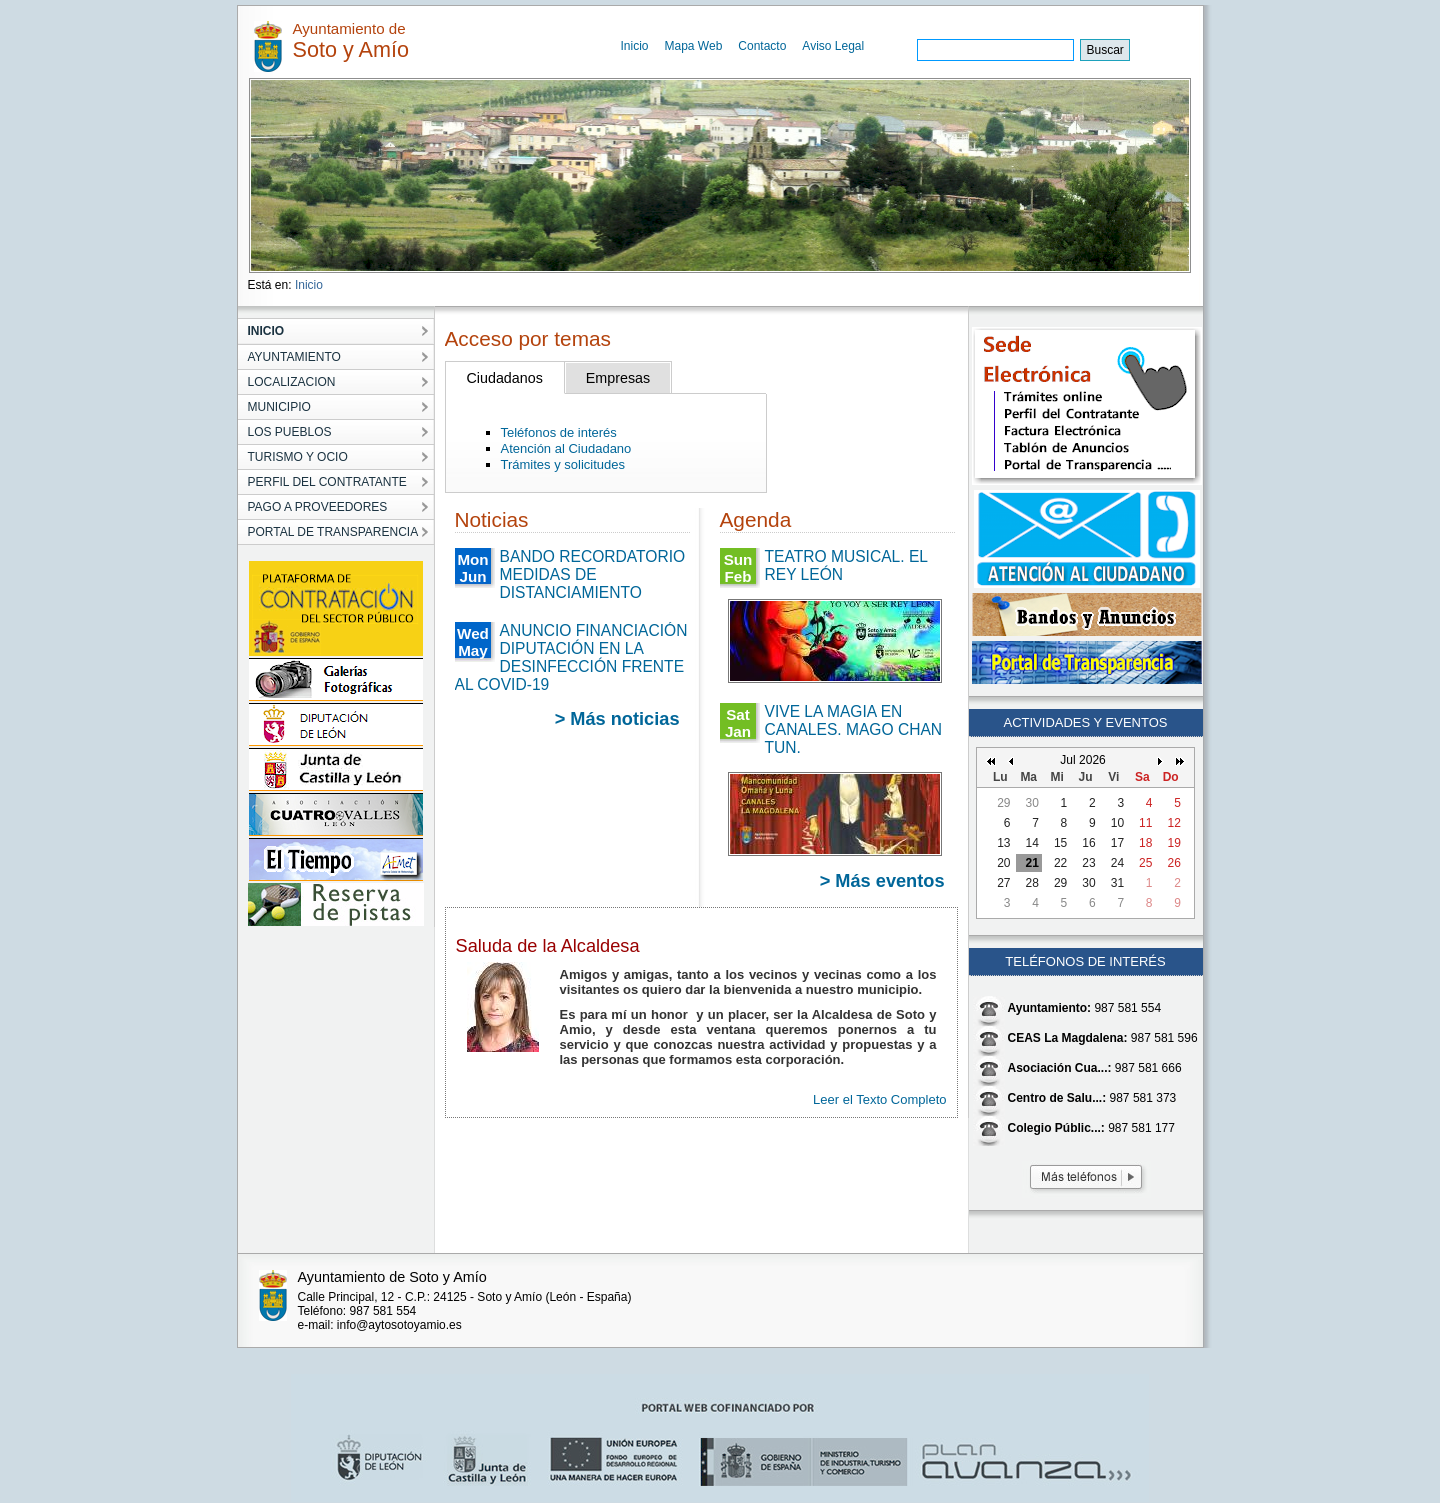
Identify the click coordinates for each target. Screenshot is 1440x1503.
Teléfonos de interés (559, 432)
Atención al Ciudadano (566, 448)
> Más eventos (882, 881)
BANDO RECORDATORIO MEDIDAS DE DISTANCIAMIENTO (593, 574)
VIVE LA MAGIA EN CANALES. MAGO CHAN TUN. (854, 729)
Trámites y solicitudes (563, 464)
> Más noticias (617, 719)
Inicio (635, 46)
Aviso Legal (833, 46)
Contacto (762, 46)
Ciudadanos (505, 378)
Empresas (618, 378)
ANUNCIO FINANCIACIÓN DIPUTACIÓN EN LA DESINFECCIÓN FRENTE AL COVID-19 (571, 657)
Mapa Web (694, 46)
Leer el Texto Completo (879, 1099)
